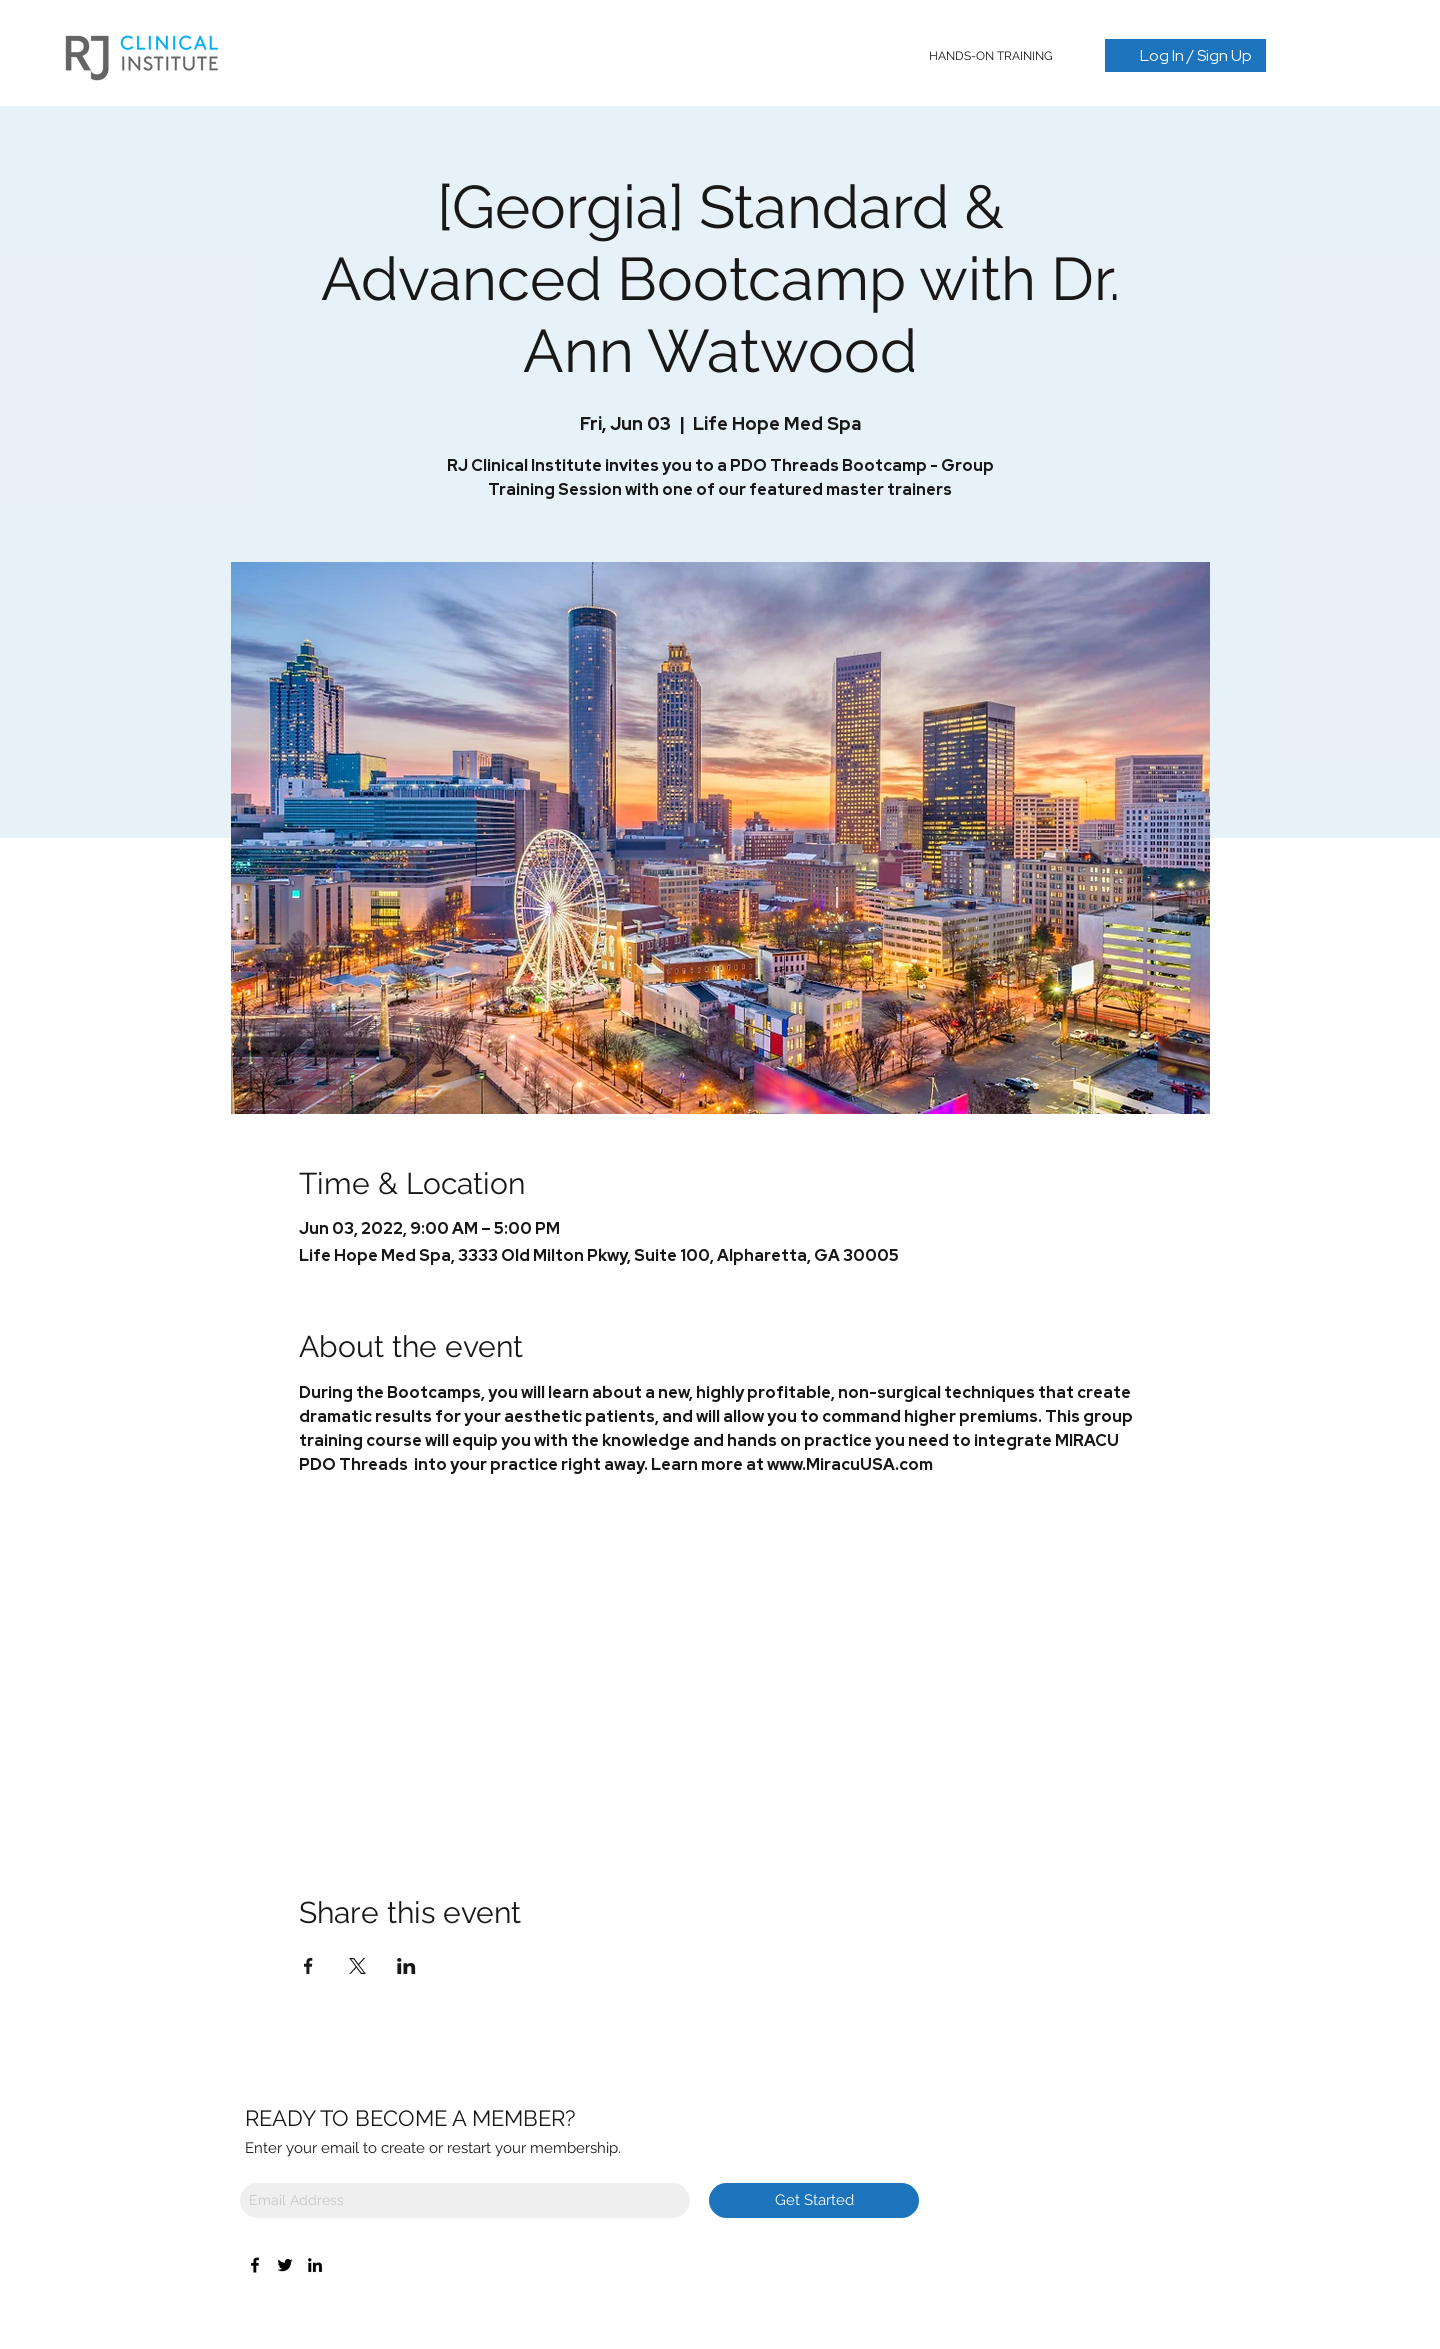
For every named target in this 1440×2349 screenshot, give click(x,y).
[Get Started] (814, 2200)
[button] (991, 56)
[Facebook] (255, 2265)
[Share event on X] (357, 1966)
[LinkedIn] (315, 2265)
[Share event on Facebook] (308, 1966)
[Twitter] (285, 2265)
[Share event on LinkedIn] (406, 1966)
